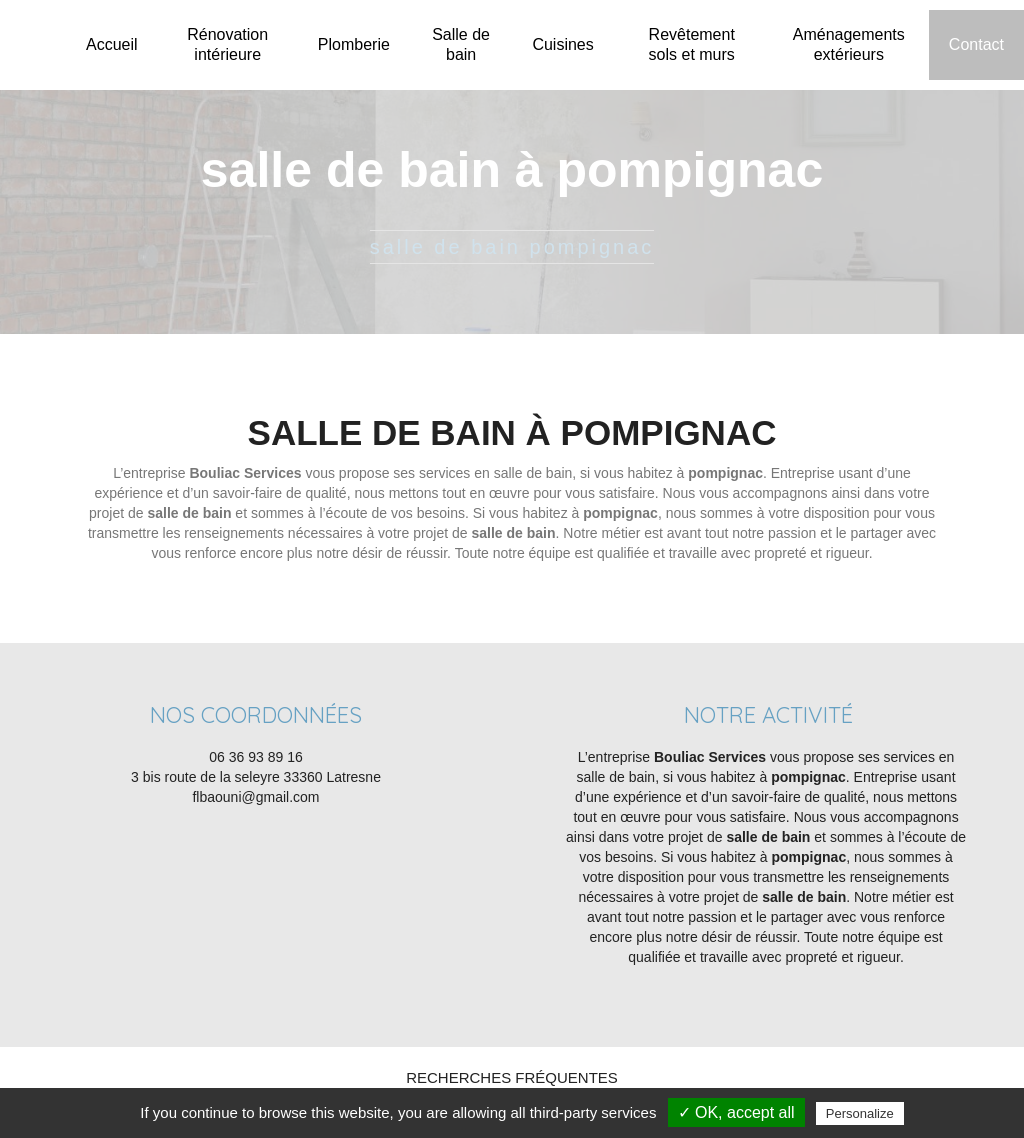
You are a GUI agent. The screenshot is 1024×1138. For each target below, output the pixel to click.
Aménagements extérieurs (849, 44)
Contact (976, 44)
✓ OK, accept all (736, 1112)
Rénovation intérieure (227, 44)
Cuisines (562, 44)
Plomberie (354, 44)
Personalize (860, 1113)
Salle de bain (461, 44)
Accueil (112, 44)
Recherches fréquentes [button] (512, 1077)
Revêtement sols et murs (692, 44)
